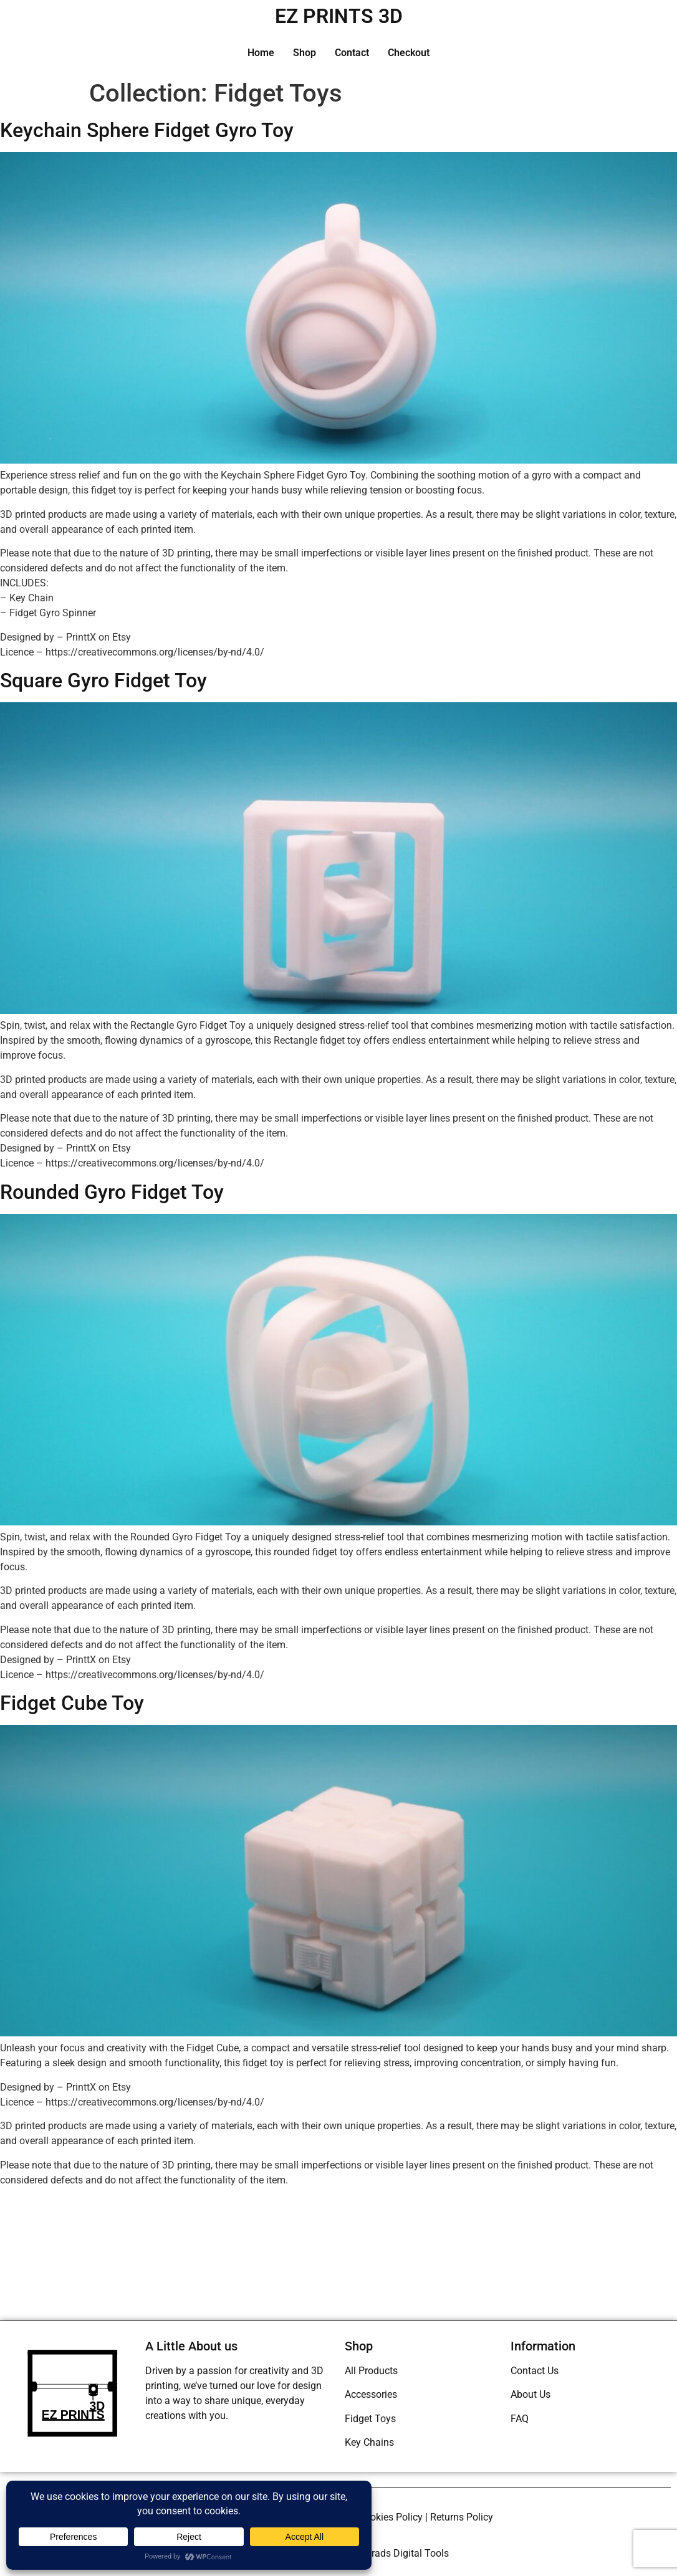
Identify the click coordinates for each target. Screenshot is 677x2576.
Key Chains (369, 2442)
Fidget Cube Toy (72, 1703)
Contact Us (535, 2371)
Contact (352, 53)
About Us (530, 2394)
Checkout (409, 53)
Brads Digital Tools (407, 2553)
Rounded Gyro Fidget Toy (112, 1192)
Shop (304, 53)
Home (260, 53)
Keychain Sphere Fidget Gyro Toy (147, 130)
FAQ (520, 2419)
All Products (371, 2371)
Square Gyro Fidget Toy (103, 680)
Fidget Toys (370, 2419)
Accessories (371, 2394)
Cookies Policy (390, 2517)
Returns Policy (461, 2517)
